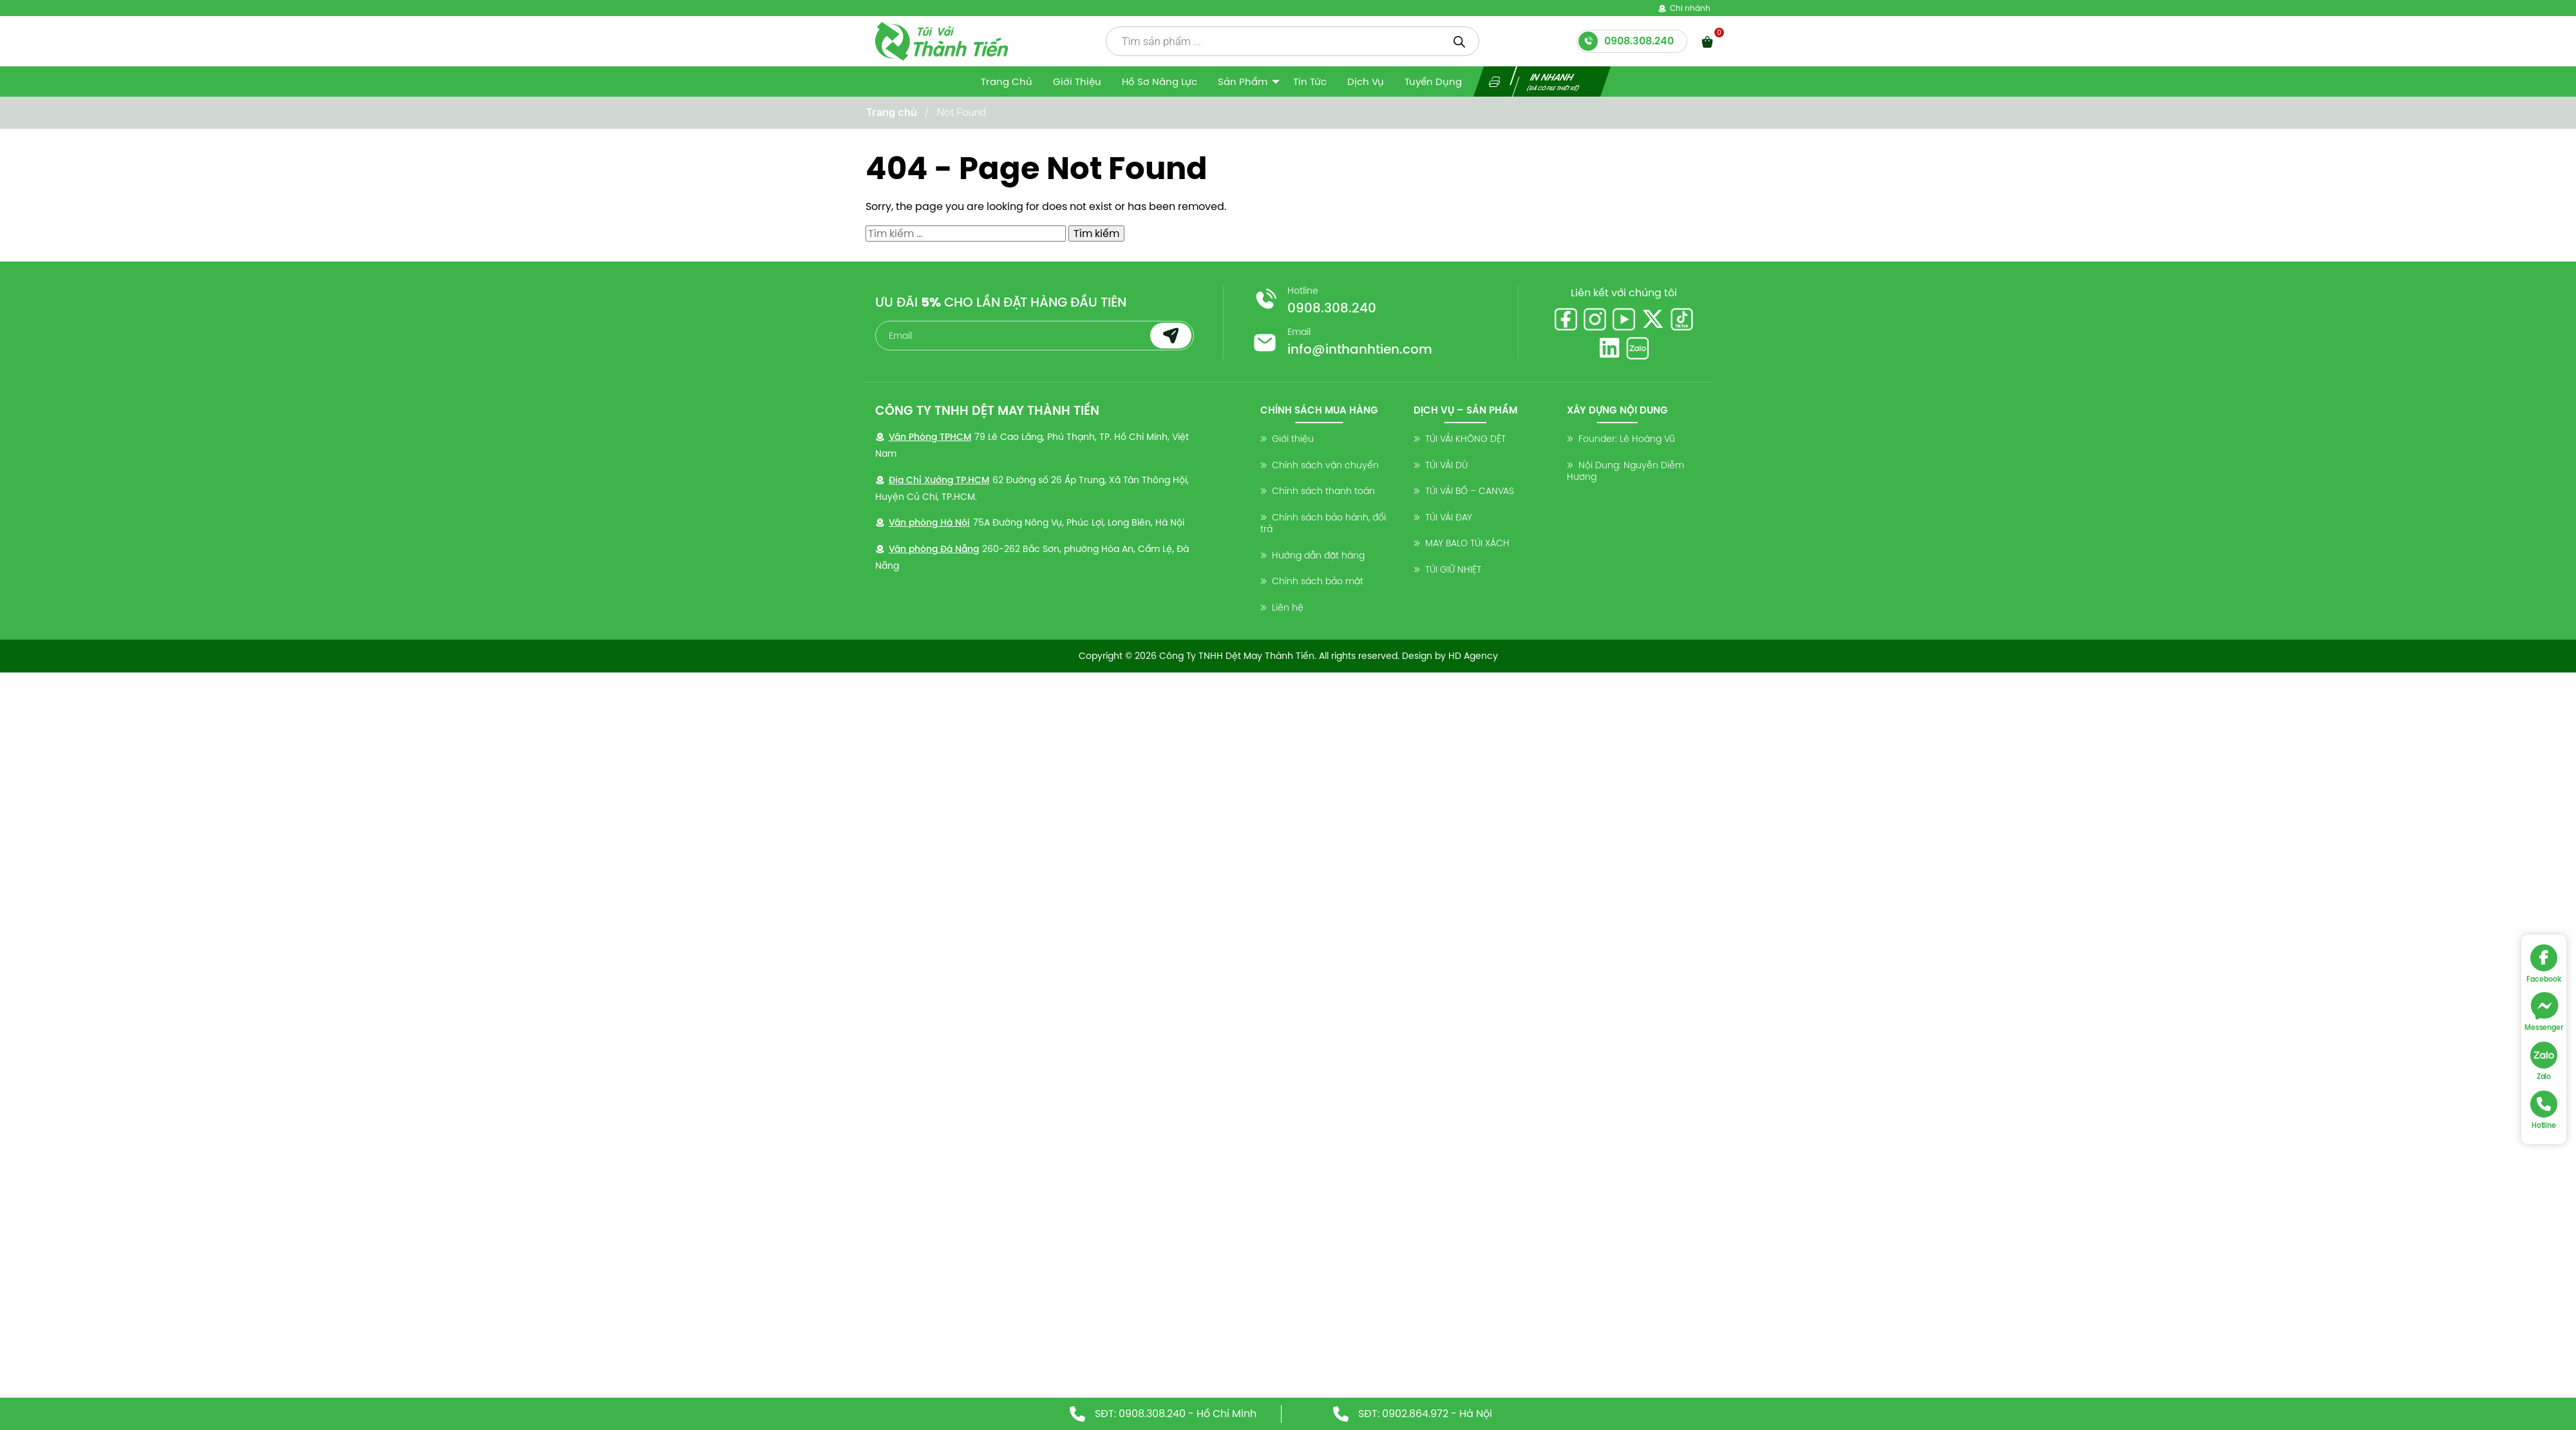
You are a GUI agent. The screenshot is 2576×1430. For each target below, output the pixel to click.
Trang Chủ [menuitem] (1006, 81)
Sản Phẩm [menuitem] (1242, 81)
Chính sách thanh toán (1323, 490)
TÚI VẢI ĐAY (1448, 517)
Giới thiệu (1293, 438)
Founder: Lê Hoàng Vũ (1626, 438)
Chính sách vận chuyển (1325, 465)
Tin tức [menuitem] (1310, 81)
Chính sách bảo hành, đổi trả (1323, 523)
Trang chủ (891, 112)
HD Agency (1473, 655)
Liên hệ (1287, 607)
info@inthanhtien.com (1359, 349)
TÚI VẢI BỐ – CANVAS (1469, 490)
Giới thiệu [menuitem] (1077, 81)
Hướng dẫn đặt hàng (1318, 555)
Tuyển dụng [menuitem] (1433, 81)
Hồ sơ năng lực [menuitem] (1159, 81)
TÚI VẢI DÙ (1446, 465)
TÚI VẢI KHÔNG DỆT (1465, 438)
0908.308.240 (1331, 308)
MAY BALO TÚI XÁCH (1467, 543)
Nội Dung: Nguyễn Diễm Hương (1625, 471)
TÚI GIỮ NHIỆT (1453, 569)
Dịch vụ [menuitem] (1365, 81)
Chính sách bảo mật (1317, 581)
